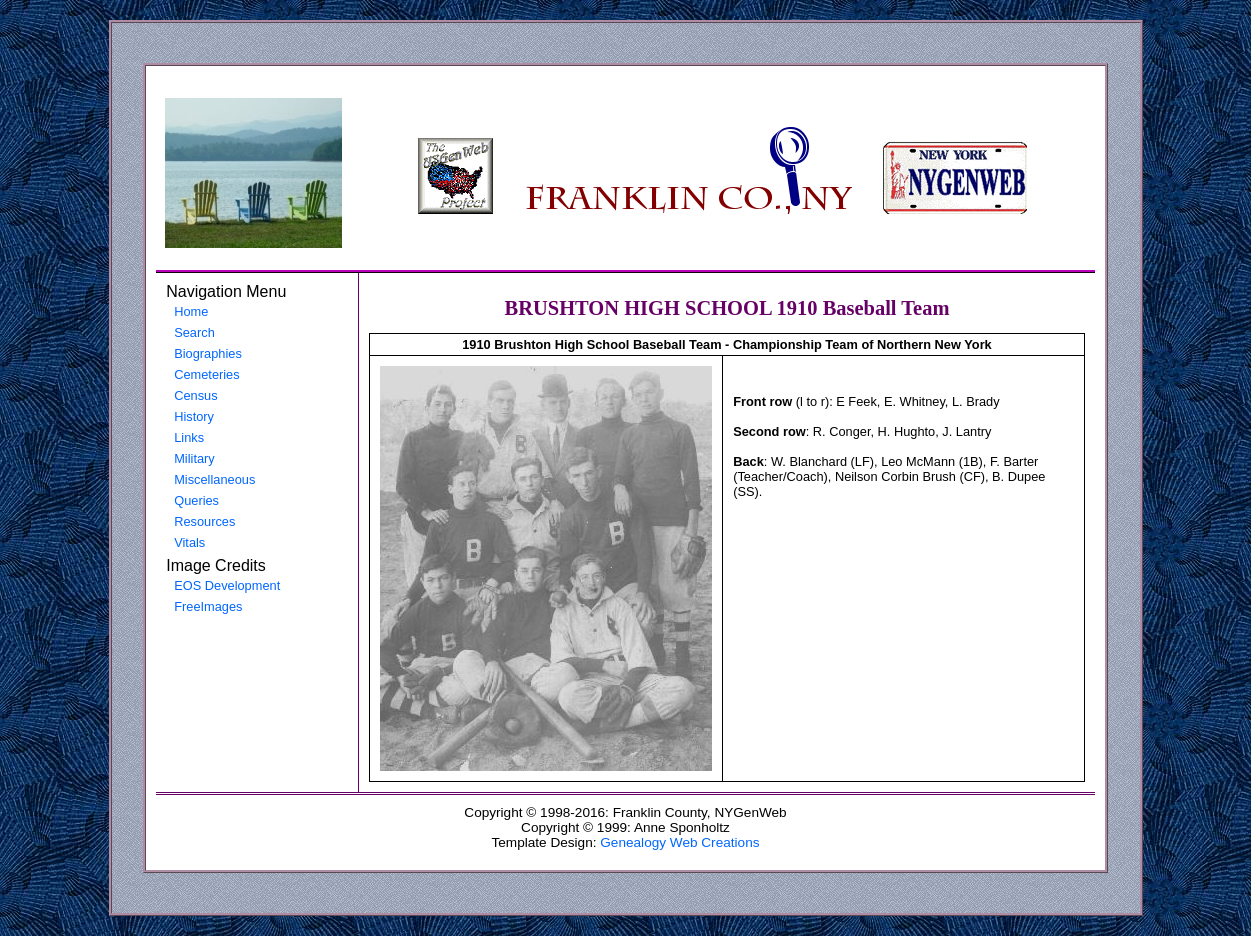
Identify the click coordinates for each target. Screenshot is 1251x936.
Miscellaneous (214, 479)
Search (194, 332)
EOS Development (227, 585)
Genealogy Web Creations (679, 842)
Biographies (208, 353)
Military (194, 458)
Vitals (189, 542)
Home (191, 311)
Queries (196, 500)
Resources (204, 521)
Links (189, 437)
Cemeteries (206, 374)
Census (195, 395)
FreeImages (208, 606)
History (194, 416)
